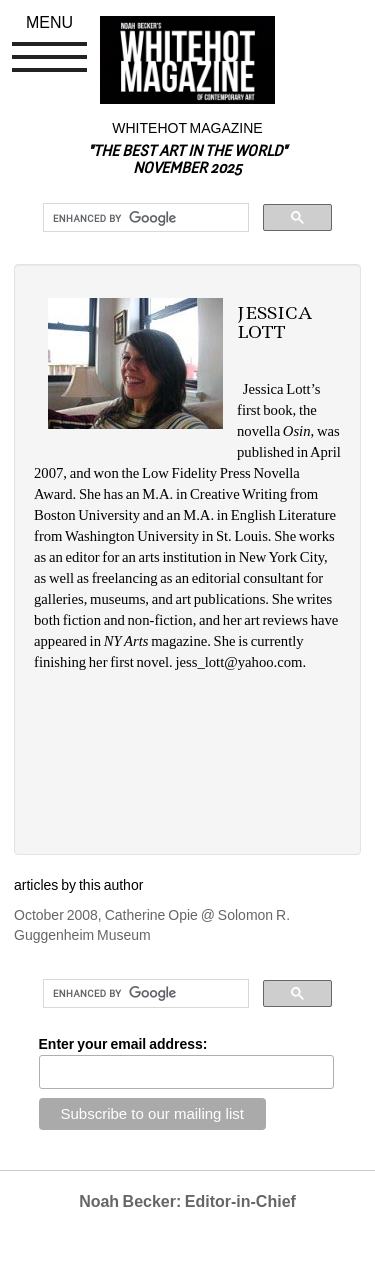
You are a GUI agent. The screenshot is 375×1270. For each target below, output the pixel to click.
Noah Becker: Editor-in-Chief (187, 1201)
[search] (144, 218)
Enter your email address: (123, 1044)
